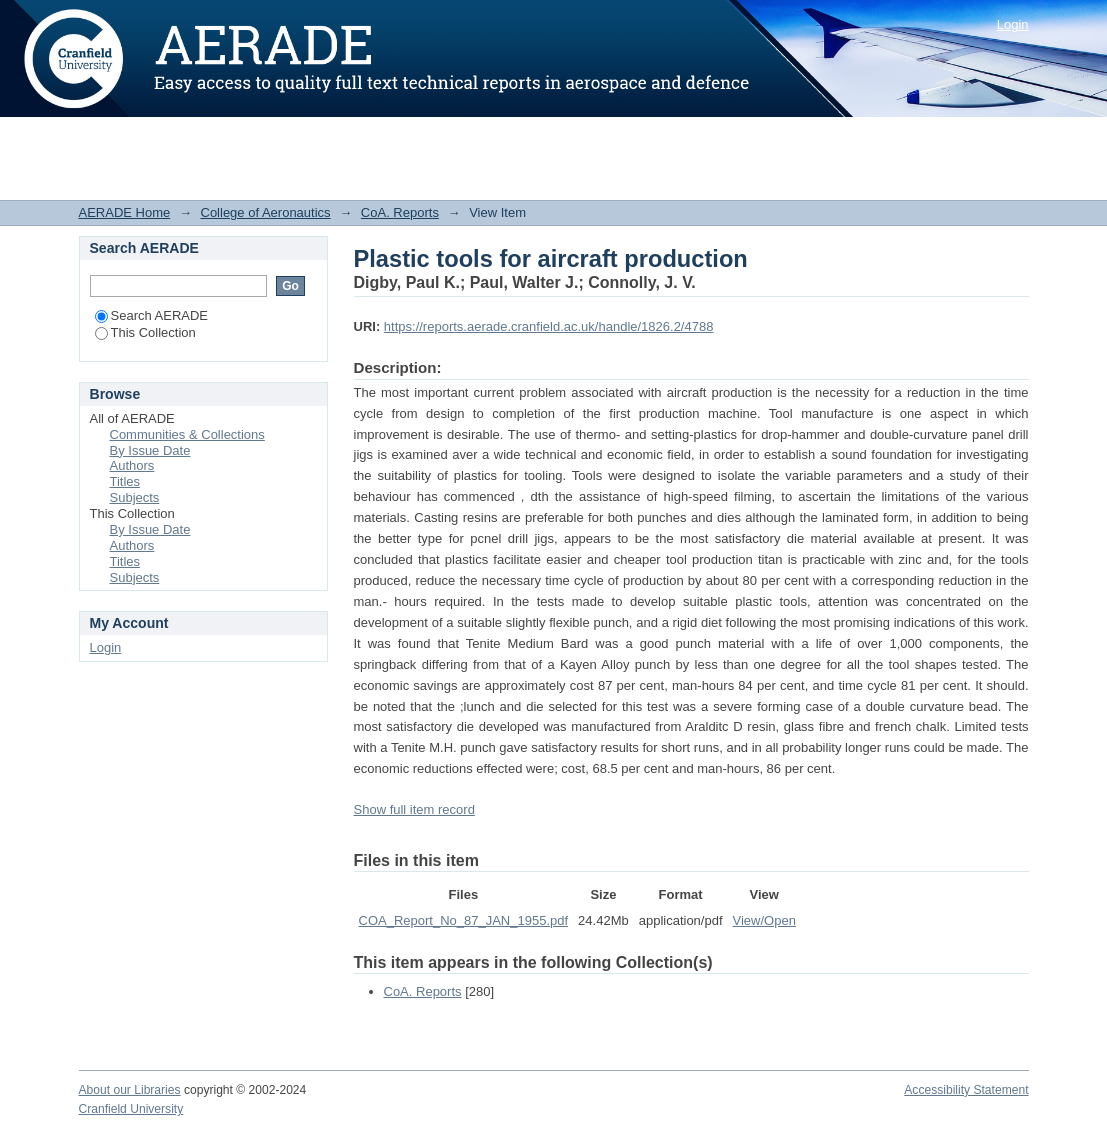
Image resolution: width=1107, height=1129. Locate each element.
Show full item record (414, 809)
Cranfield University (131, 1109)
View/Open (764, 920)
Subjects (135, 497)
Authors (132, 465)
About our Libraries (130, 1090)
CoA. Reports (400, 212)
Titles (125, 481)
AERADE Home (125, 212)
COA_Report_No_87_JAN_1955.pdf (464, 920)
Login (1013, 24)
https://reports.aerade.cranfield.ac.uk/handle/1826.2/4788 (549, 326)
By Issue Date (150, 450)
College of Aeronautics (266, 212)
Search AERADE (152, 315)
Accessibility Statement (966, 1090)
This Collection (145, 332)
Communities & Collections (187, 434)
